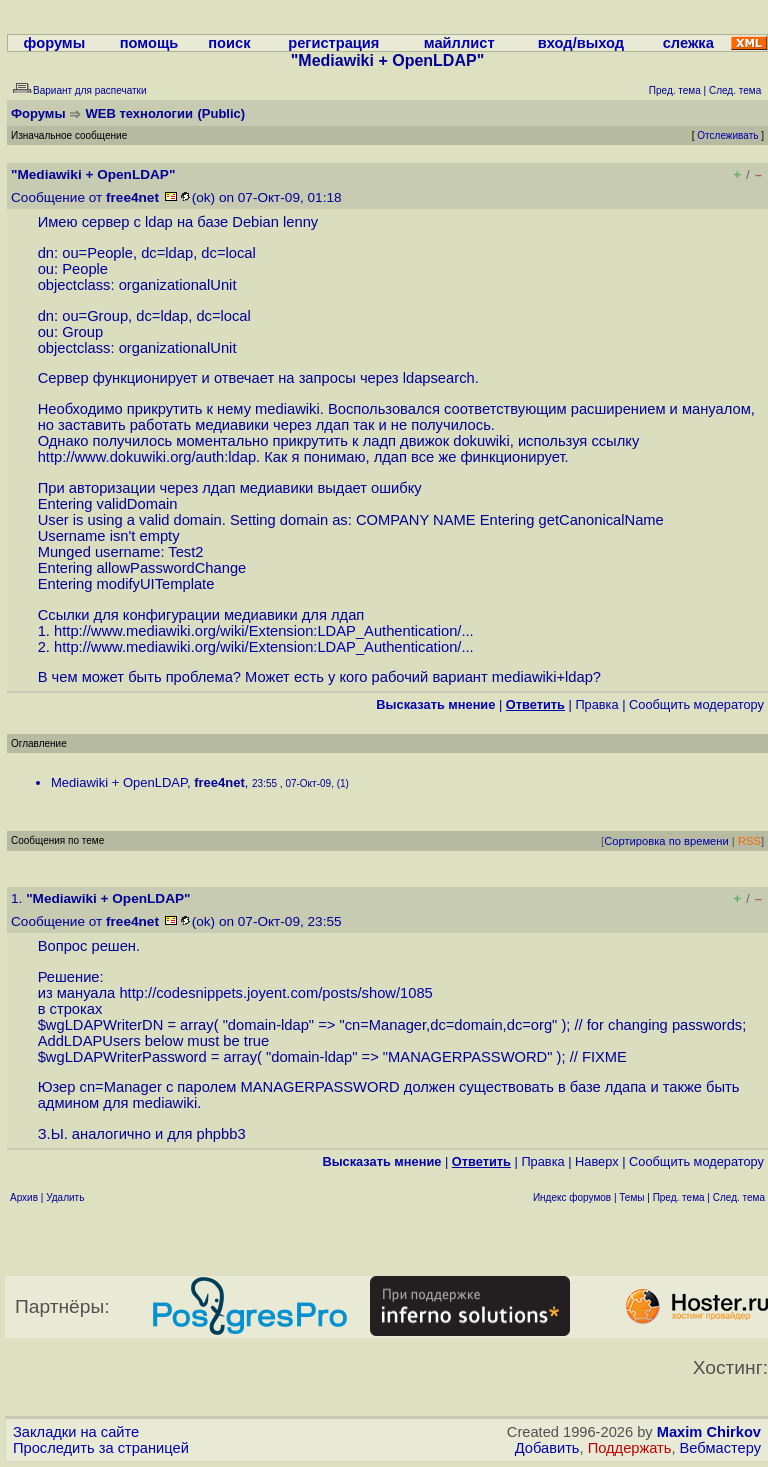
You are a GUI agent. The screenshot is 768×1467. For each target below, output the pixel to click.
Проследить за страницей (101, 1448)
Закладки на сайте (76, 1432)
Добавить (547, 1448)
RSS (749, 841)
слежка (688, 43)
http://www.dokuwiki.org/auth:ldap (147, 457)
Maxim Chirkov (709, 1432)
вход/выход (581, 43)
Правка (596, 704)
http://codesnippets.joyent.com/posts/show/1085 (275, 993)
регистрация (333, 43)
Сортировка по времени (666, 841)
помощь (149, 43)
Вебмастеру (720, 1448)
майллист (459, 43)
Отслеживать (727, 135)
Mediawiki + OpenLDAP (119, 782)
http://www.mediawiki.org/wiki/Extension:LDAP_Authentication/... (264, 631)
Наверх (597, 1161)
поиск (229, 43)
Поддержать (630, 1448)
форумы (55, 43)
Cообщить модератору (696, 704)
